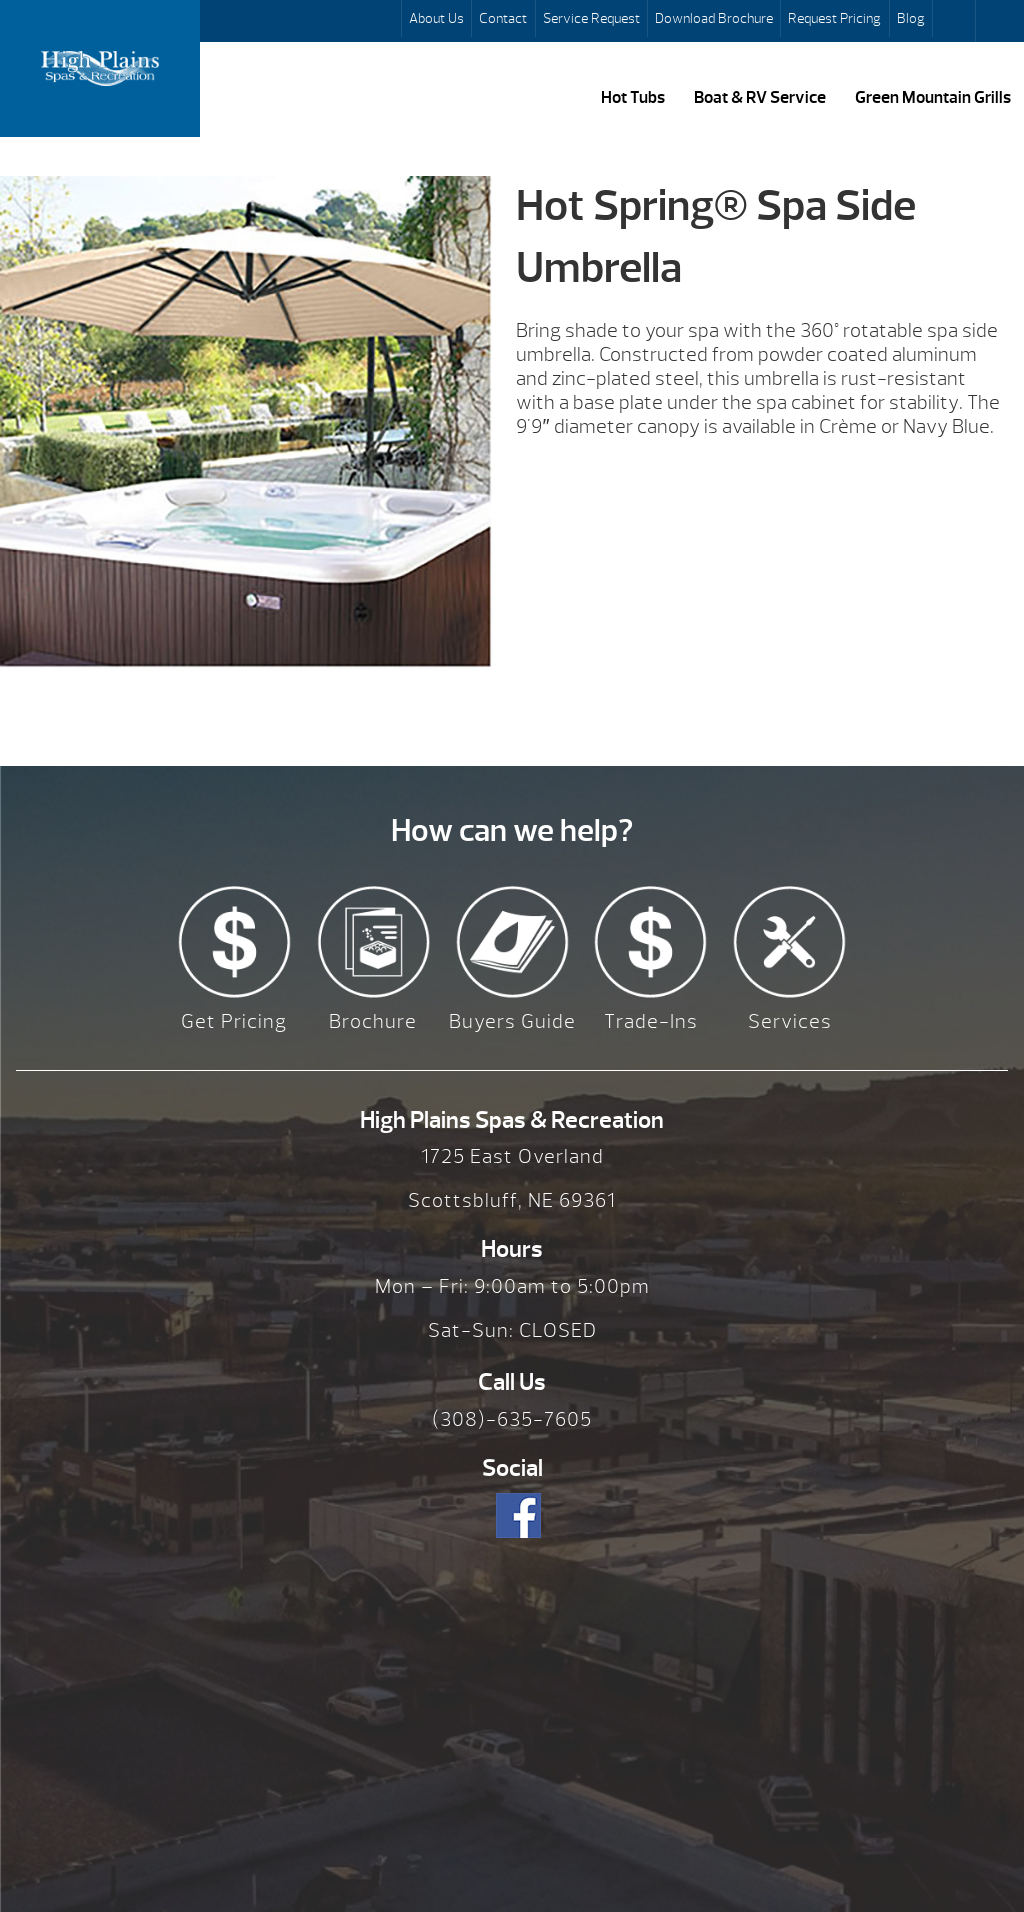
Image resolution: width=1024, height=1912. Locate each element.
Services (790, 1021)
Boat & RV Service (760, 97)
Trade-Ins (651, 1021)
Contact (503, 18)
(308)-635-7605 (512, 1419)
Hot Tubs (633, 97)
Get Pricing (234, 1021)
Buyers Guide (512, 1021)
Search (956, 21)
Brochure (373, 1021)
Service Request (591, 18)
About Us (436, 18)
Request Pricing (834, 18)
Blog (911, 18)
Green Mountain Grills (933, 97)
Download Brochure (714, 18)
